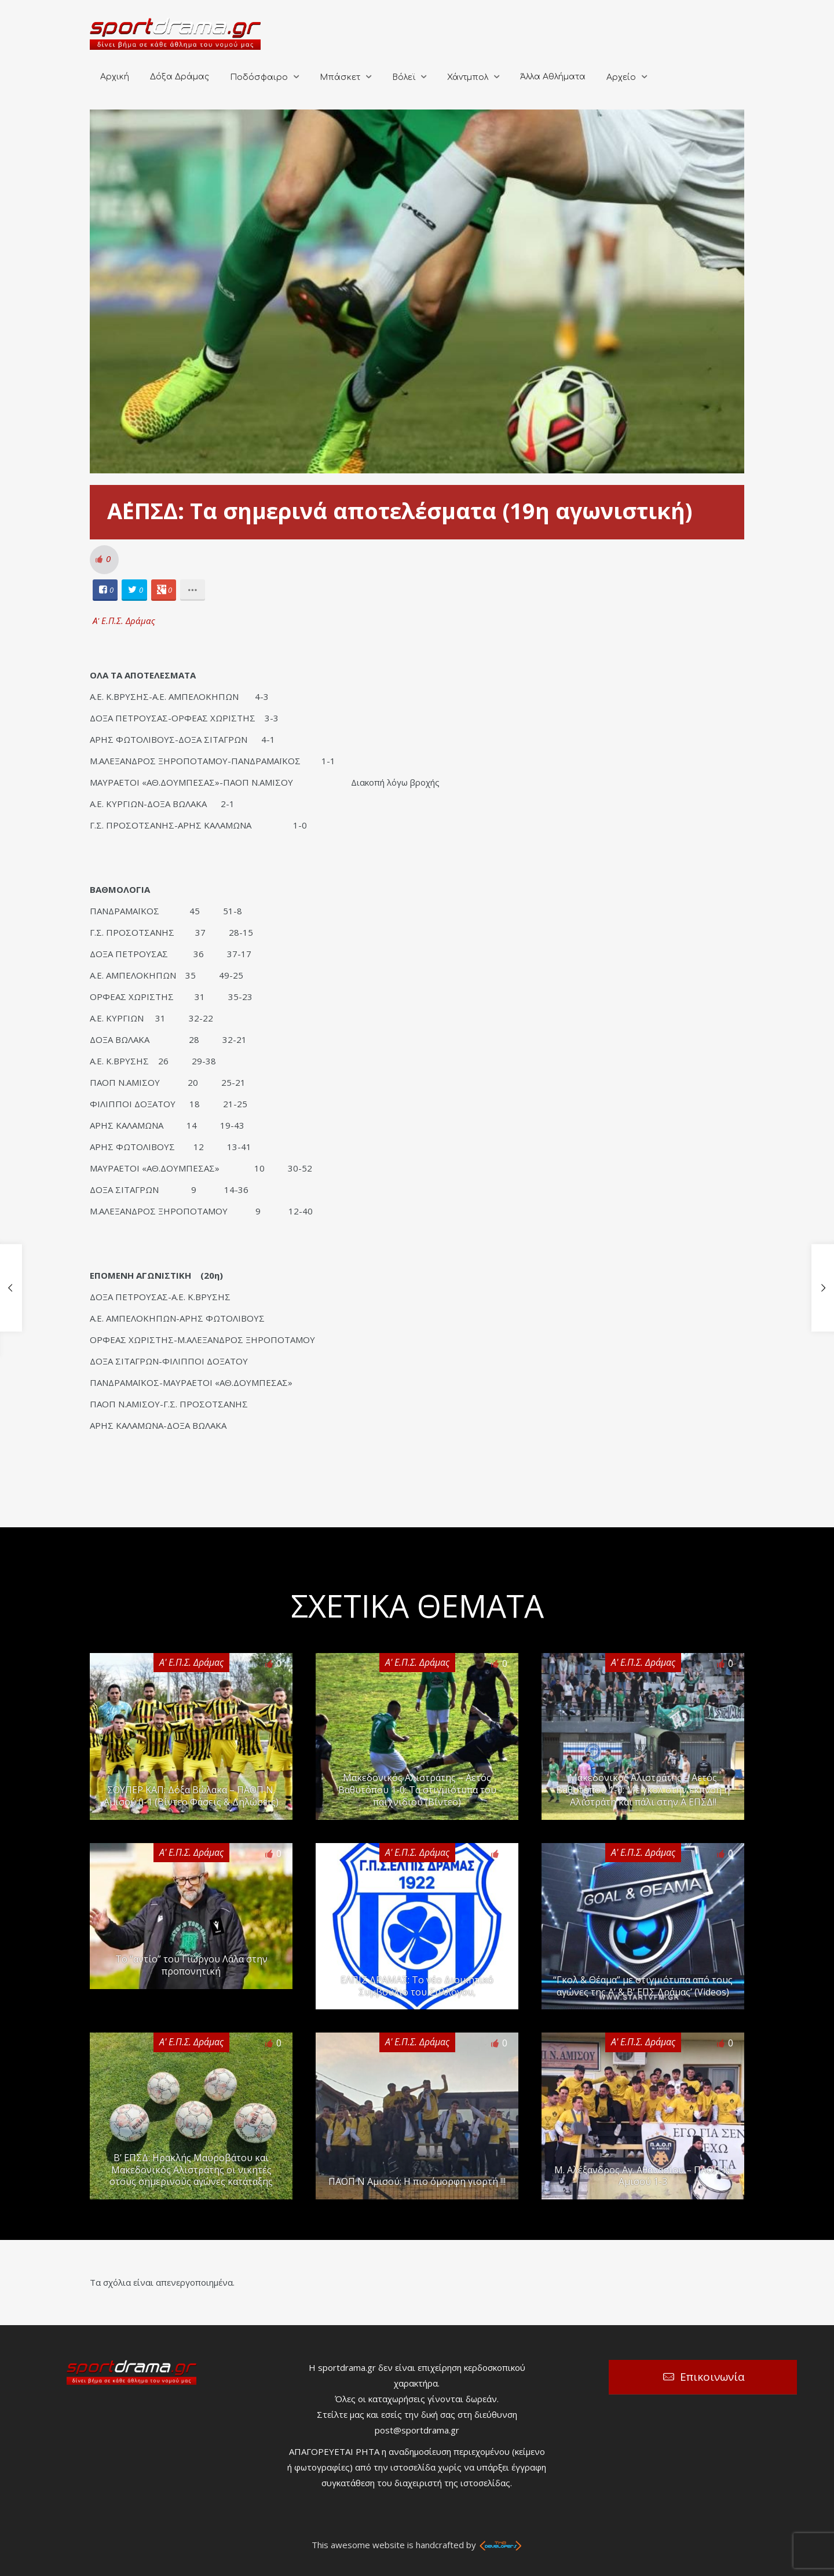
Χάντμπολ (467, 77)
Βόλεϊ (403, 77)
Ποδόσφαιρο (259, 77)
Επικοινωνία (712, 2376)
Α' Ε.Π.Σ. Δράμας (124, 620)
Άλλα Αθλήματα (553, 76)
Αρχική (114, 76)
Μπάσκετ (340, 77)
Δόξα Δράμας (179, 76)
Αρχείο (621, 77)
